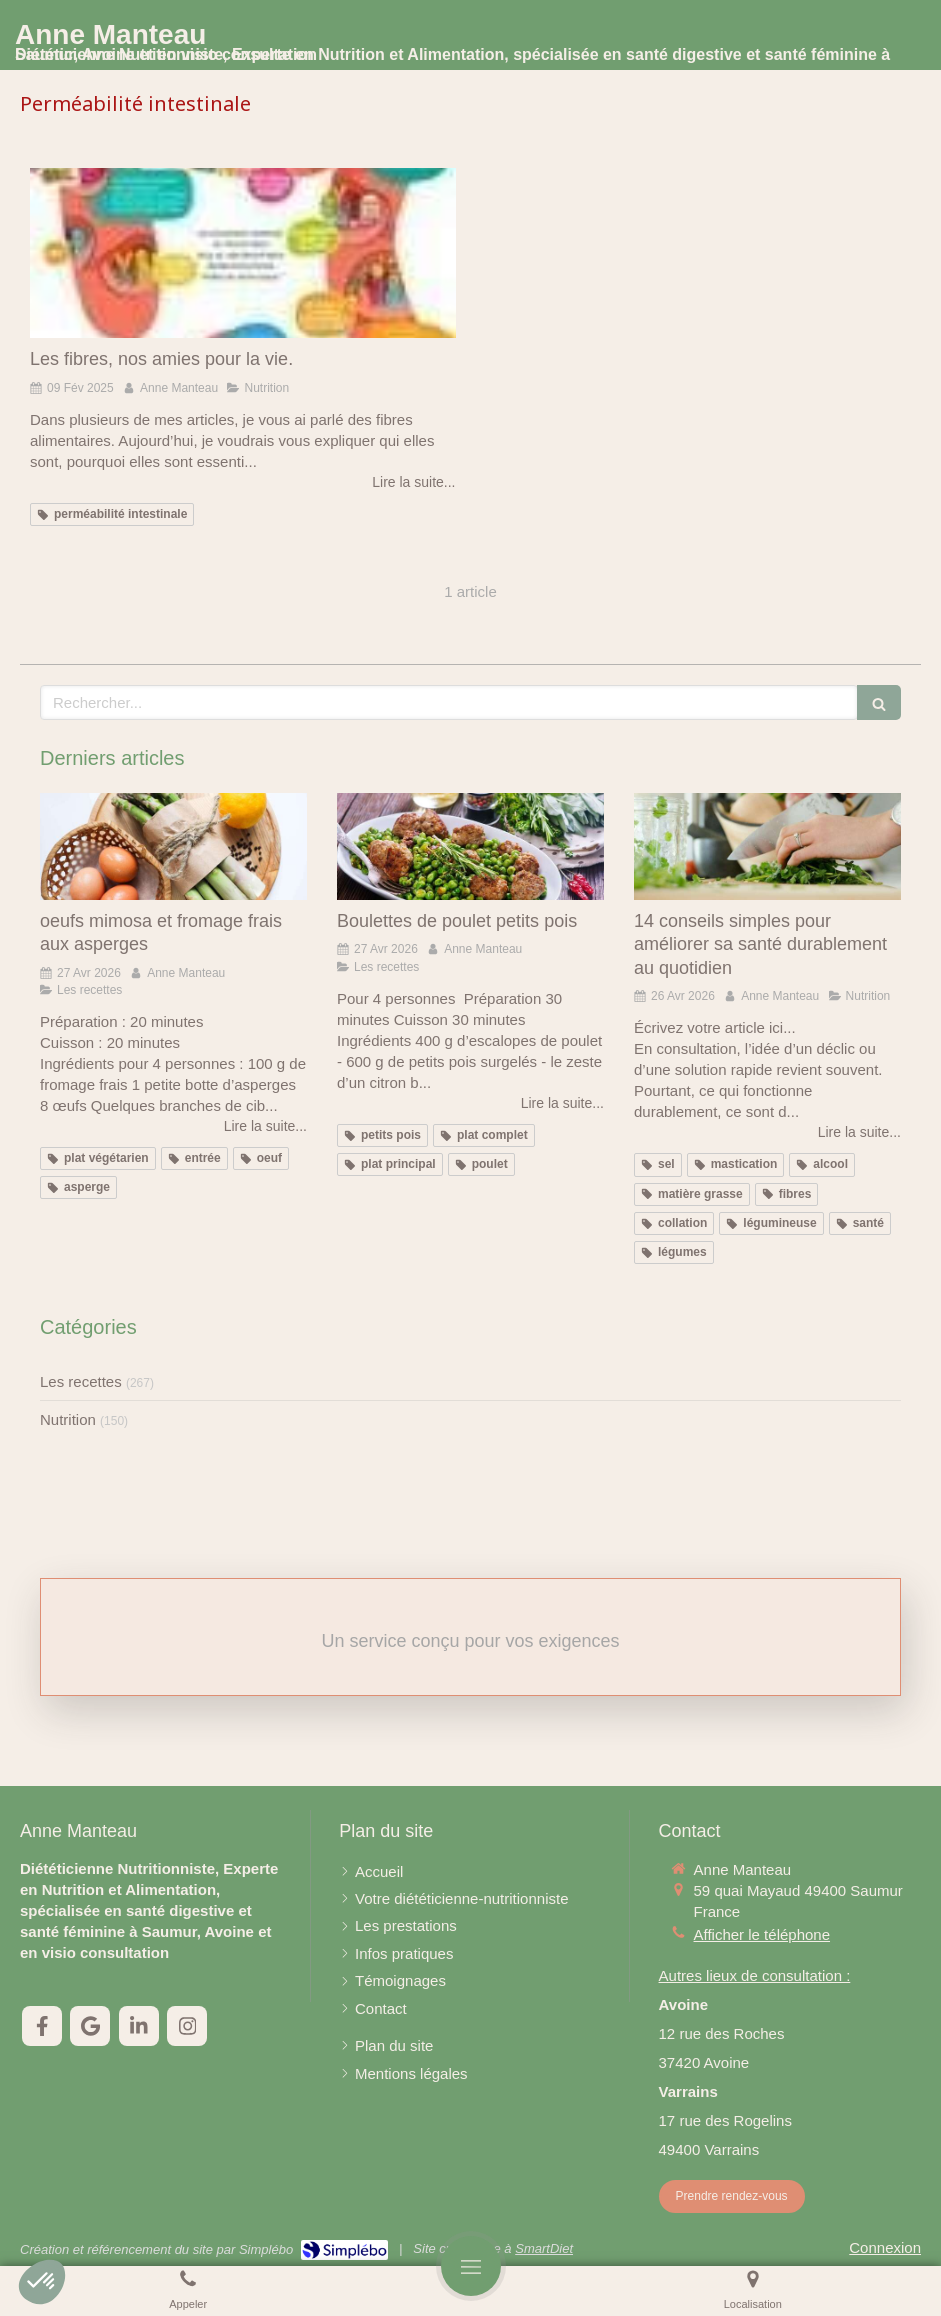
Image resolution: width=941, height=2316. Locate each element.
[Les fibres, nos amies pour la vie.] (243, 253)
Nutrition (68, 1419)
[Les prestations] (406, 1925)
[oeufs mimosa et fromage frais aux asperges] (173, 846)
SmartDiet (544, 2248)
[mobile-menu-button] (471, 2266)
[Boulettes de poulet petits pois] (470, 846)
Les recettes (81, 1381)
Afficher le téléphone (762, 1934)
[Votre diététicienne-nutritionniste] (461, 1898)
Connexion (885, 2247)
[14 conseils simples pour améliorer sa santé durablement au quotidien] (767, 846)
